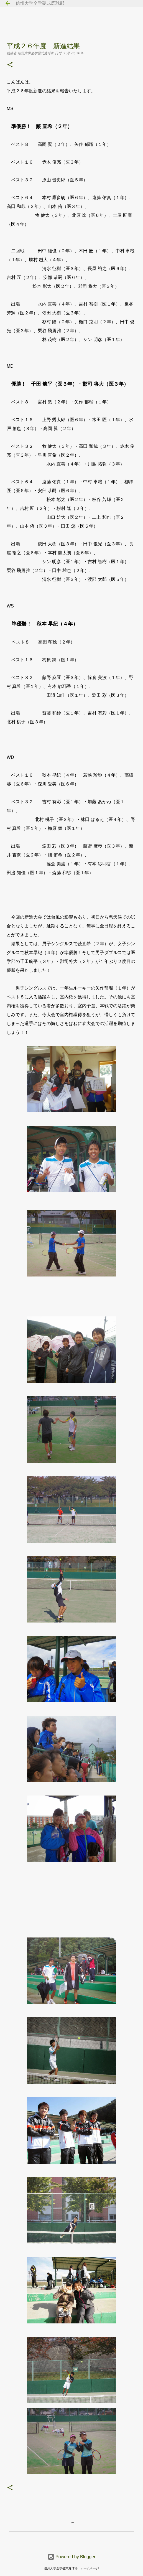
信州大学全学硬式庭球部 (40, 3)
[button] (10, 65)
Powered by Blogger (72, 2556)
